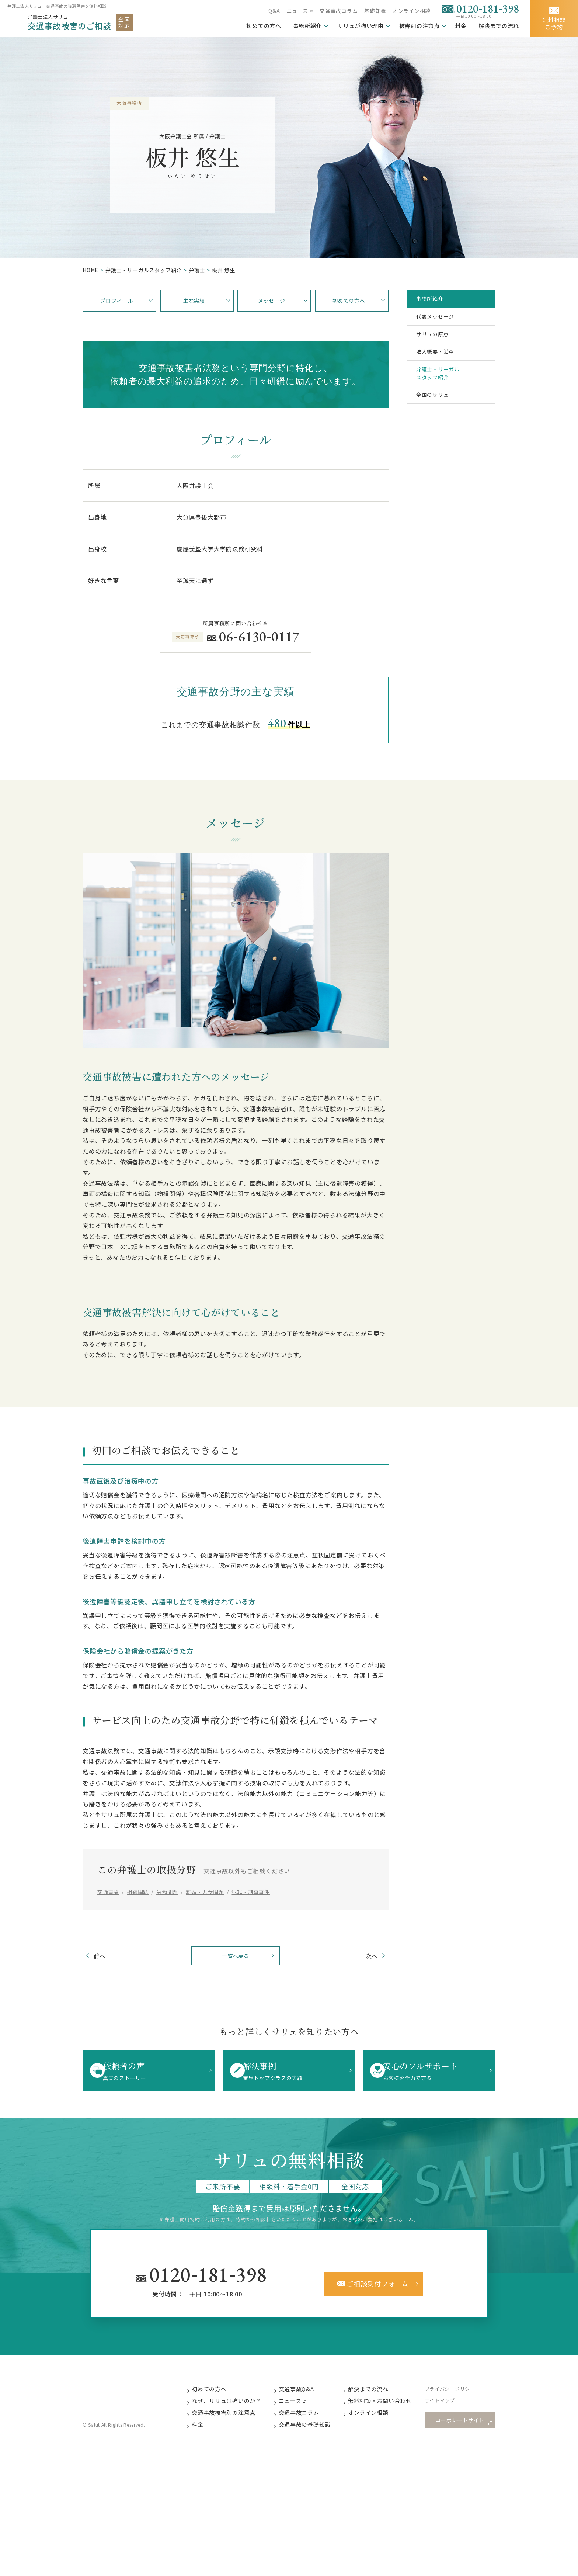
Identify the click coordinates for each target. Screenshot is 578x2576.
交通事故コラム (338, 10)
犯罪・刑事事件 (250, 1892)
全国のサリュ (438, 421)
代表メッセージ (441, 322)
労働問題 (167, 1892)
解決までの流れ (498, 26)
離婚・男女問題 (205, 1892)
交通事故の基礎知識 (312, 2431)
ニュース (296, 10)
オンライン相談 (411, 10)
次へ (362, 1957)
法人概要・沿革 (441, 367)
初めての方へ (216, 2394)
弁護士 (197, 270)
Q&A (273, 10)
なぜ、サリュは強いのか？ (234, 2406)
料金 (461, 26)
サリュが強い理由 (360, 26)
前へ (108, 1957)
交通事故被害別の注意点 (231, 2418)
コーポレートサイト (462, 2425)
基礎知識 (375, 10)
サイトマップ (448, 2406)
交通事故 (108, 1892)
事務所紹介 (306, 26)
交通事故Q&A (304, 2394)
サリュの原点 (438, 344)
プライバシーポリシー (458, 2394)
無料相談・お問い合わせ (388, 2406)
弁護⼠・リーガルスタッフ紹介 (143, 270)
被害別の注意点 (418, 26)
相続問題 (138, 1892)
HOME (90, 270)
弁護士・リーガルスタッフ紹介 (444, 394)
